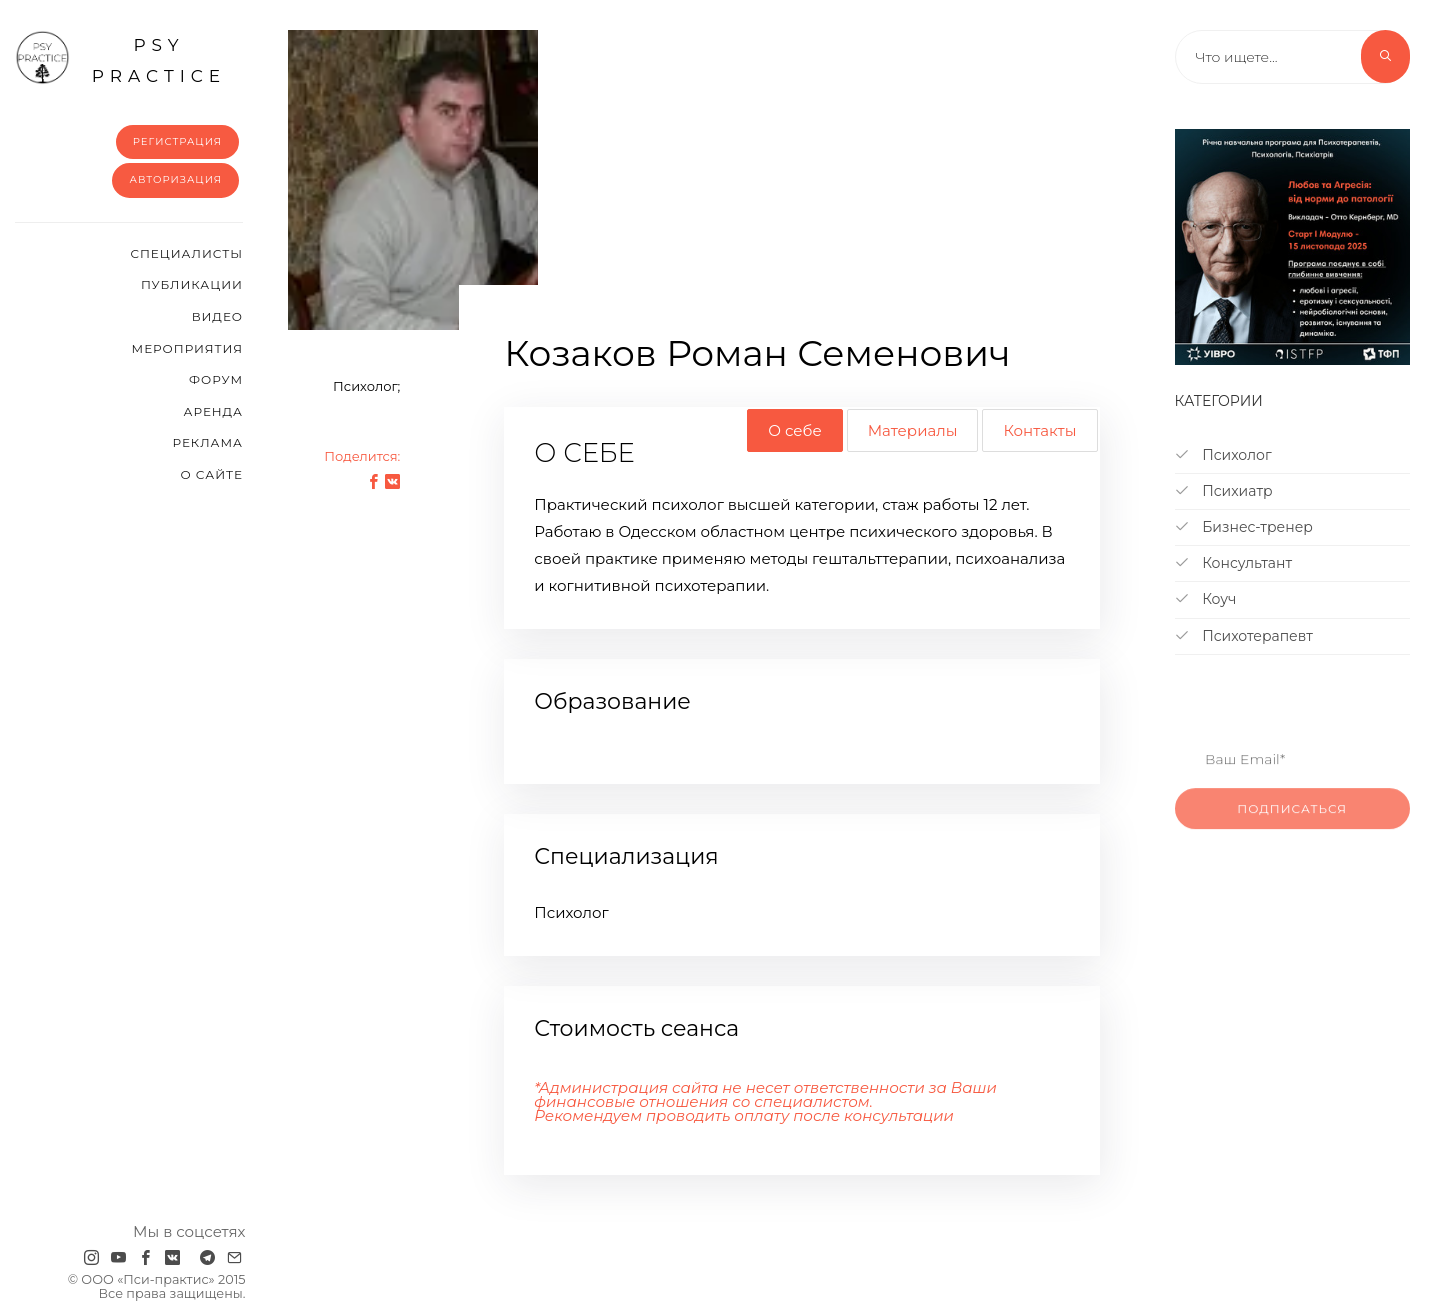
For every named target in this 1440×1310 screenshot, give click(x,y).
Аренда (213, 411)
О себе (794, 430)
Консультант (1234, 563)
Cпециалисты (186, 253)
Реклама (208, 442)
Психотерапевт (1244, 636)
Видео (217, 316)
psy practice (120, 58)
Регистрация (177, 141)
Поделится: (362, 456)
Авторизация (175, 179)
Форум (216, 379)
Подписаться (1292, 828)
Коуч (1206, 599)
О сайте (211, 474)
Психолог (1223, 455)
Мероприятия (187, 348)
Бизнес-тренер (1244, 527)
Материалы (913, 430)
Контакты (1039, 430)
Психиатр (1224, 491)
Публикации (192, 284)
